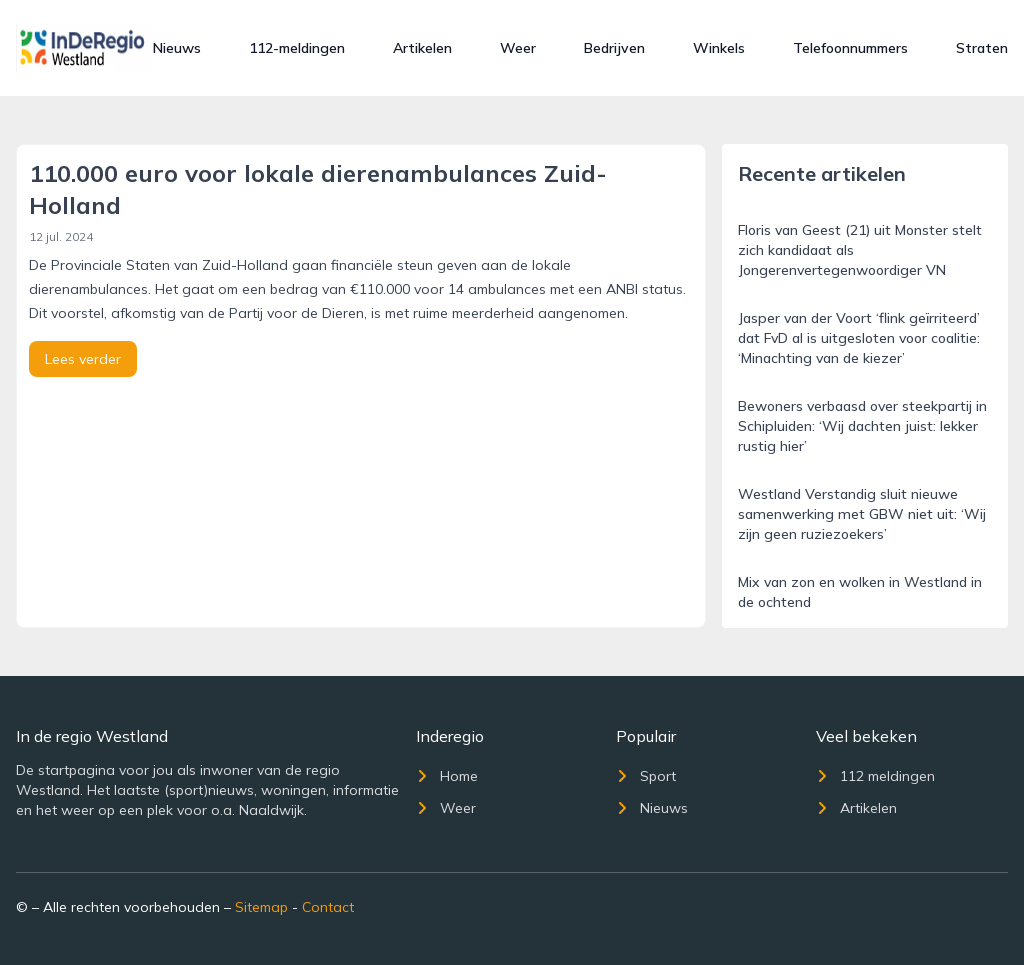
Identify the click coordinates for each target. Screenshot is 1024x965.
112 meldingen (875, 776)
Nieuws (177, 48)
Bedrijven (614, 48)
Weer (518, 48)
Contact (328, 907)
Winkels (719, 48)
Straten (982, 48)
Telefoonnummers (850, 48)
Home (447, 776)
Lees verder (83, 359)
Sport (646, 776)
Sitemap (261, 907)
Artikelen (422, 48)
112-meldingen (297, 48)
